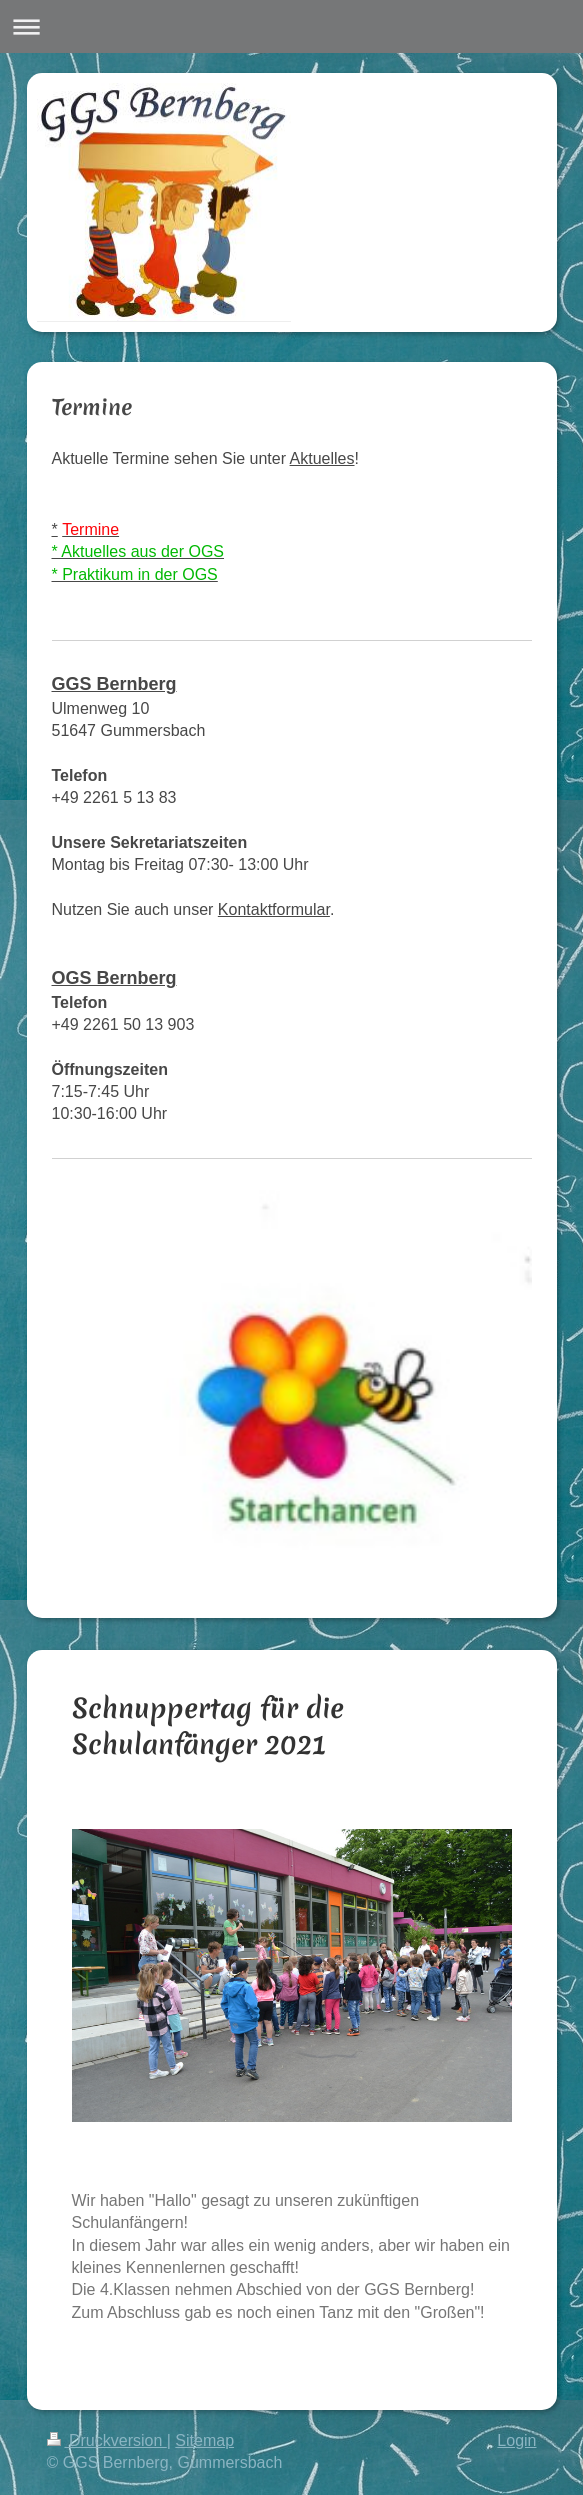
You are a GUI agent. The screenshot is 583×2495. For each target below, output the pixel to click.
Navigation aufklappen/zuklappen (291, 26)
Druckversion (107, 2440)
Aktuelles (322, 458)
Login (516, 2440)
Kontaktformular (274, 909)
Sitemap (204, 2440)
